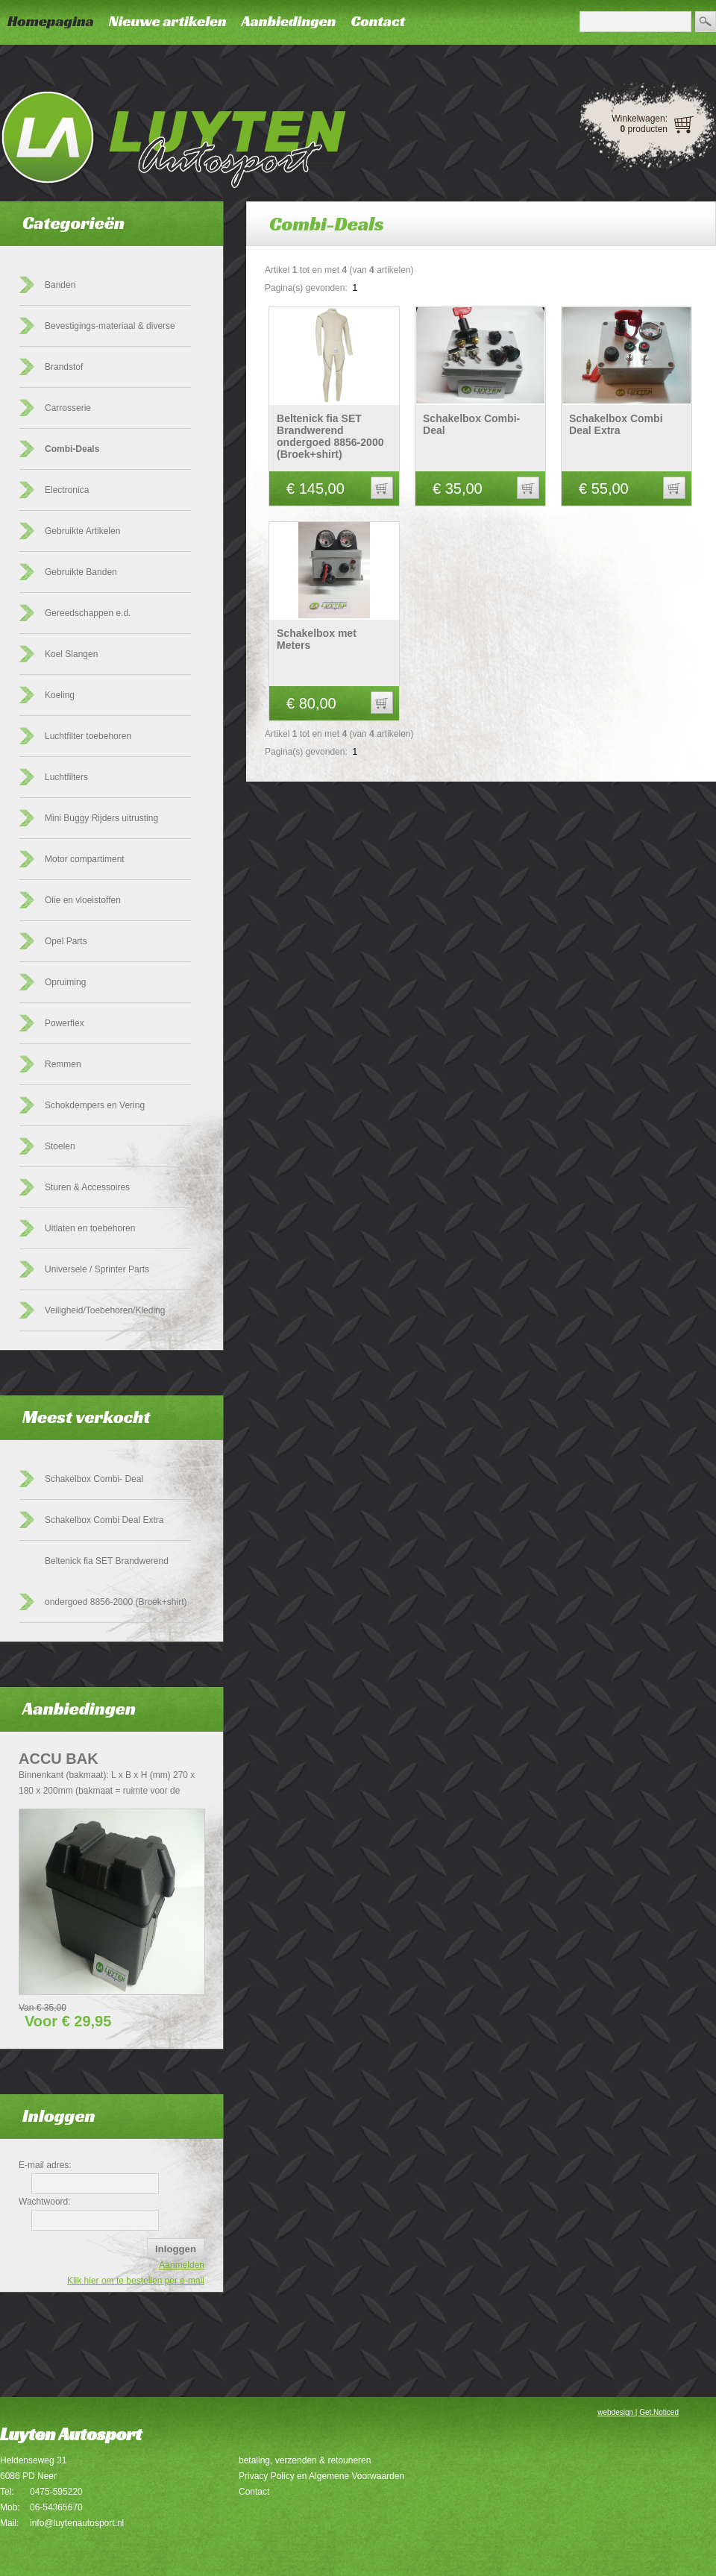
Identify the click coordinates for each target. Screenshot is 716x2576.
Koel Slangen (71, 654)
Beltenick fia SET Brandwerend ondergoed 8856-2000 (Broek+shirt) (330, 436)
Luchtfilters (66, 777)
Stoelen (60, 1146)
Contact (378, 21)
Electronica (67, 490)
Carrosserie (68, 408)
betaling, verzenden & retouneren (305, 2460)
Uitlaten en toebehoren (90, 1228)
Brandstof (64, 367)
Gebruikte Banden (81, 572)
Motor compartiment (85, 859)
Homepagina (50, 21)
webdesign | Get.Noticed (638, 2412)
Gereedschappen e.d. (88, 613)
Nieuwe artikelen (168, 21)
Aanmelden (181, 2265)
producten (644, 129)
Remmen (63, 1064)
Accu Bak (58, 1758)
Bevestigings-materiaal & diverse (110, 326)
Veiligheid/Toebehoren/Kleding (105, 1310)
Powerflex (64, 1023)
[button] (382, 488)
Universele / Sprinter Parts (97, 1269)
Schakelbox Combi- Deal (94, 1479)
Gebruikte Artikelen (82, 531)
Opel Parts (66, 941)
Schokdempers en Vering (95, 1105)
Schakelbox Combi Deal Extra (104, 1520)
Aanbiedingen (289, 21)
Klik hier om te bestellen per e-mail (135, 2280)
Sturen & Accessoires (87, 1187)
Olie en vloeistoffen (83, 900)
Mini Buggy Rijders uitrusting (101, 818)
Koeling (60, 695)
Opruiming (65, 982)
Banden (60, 285)
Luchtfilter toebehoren (88, 736)
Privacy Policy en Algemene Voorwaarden (321, 2476)
